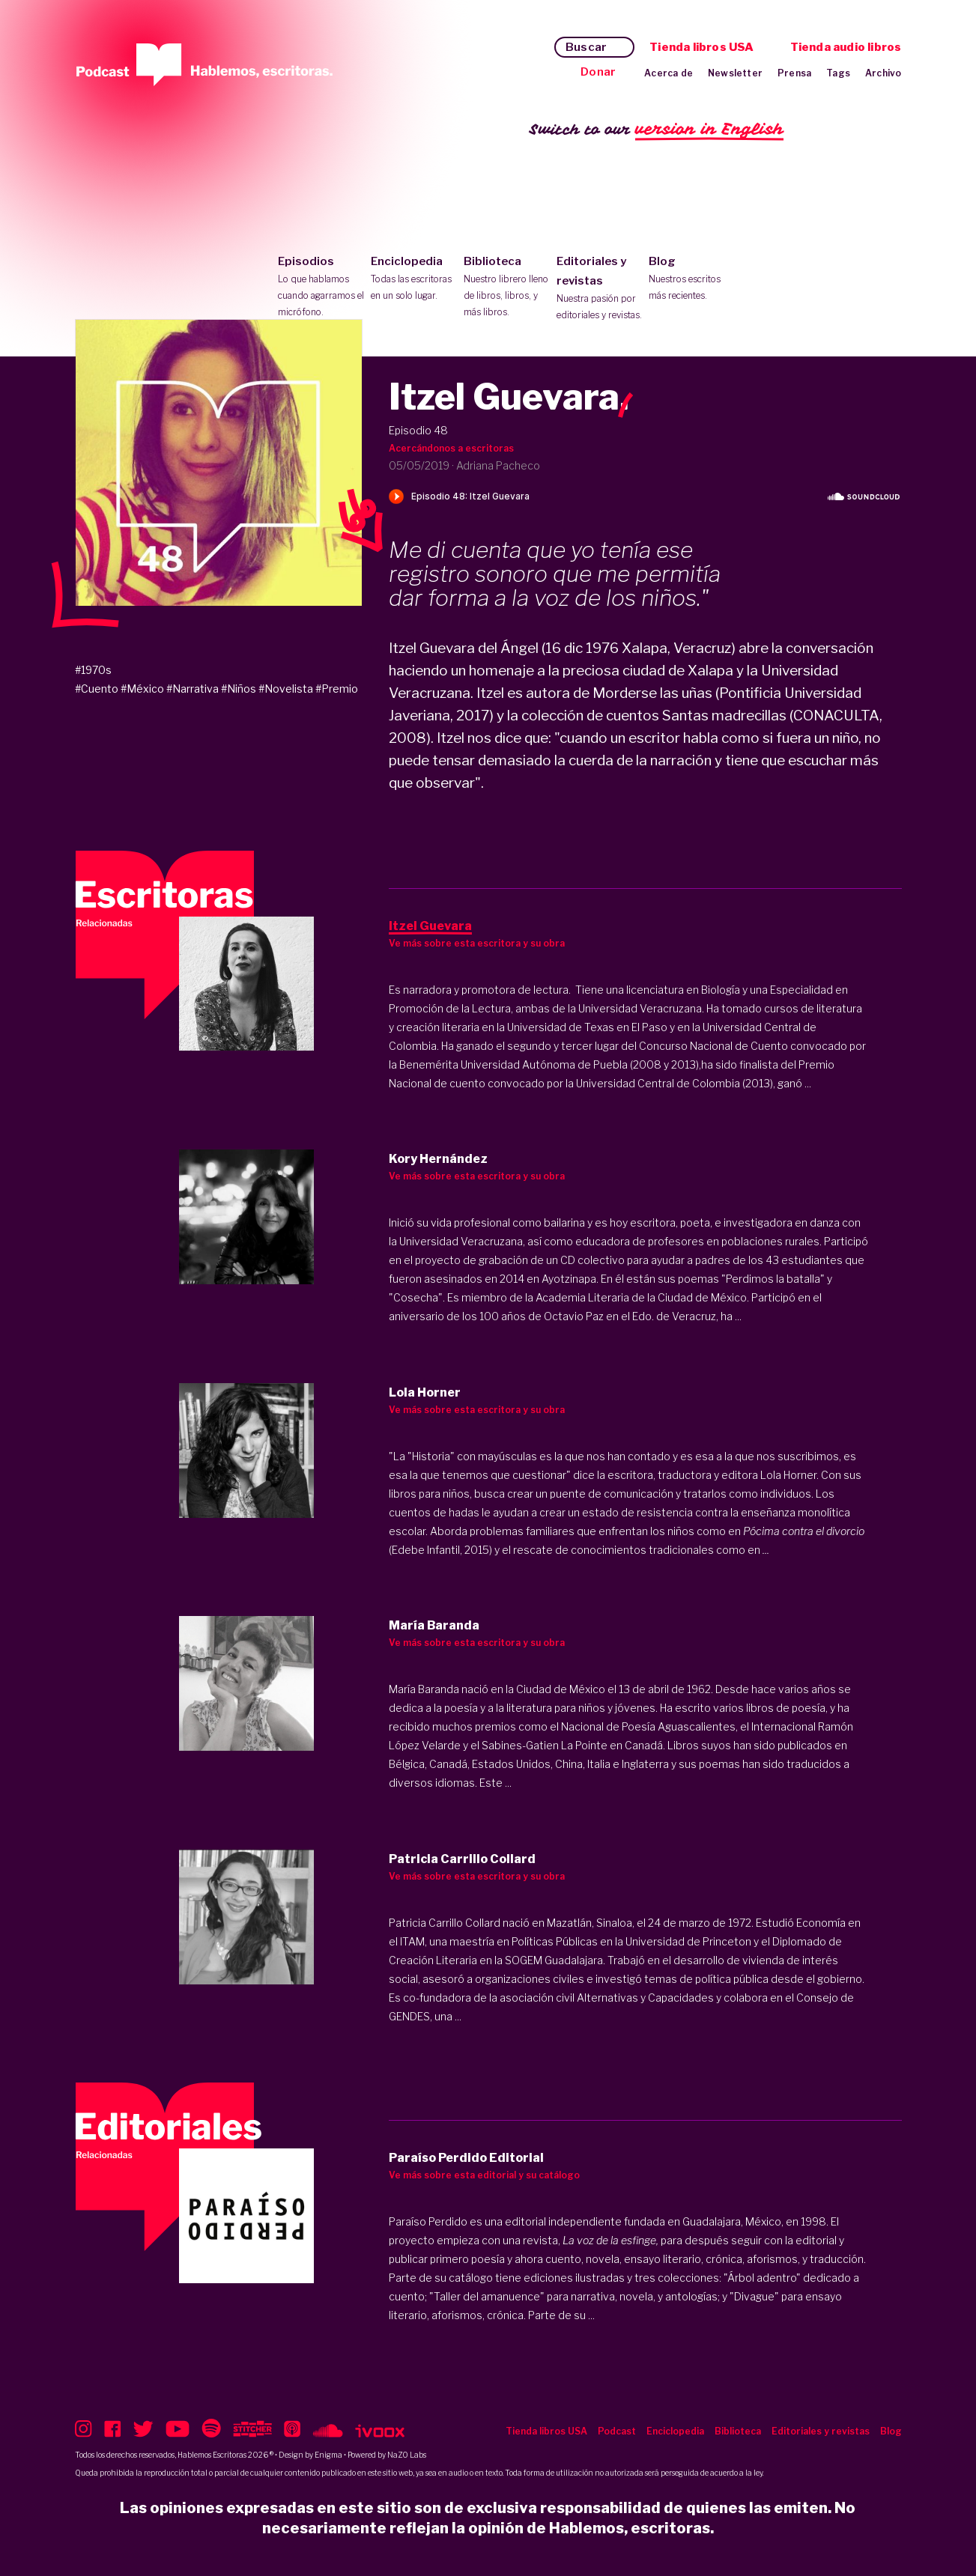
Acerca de (668, 73)
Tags (838, 73)
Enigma (328, 2454)
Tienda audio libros (846, 47)
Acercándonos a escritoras (451, 448)
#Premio (336, 688)
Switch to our (656, 130)
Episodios (321, 288)
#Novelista (285, 688)
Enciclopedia (414, 279)
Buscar (586, 47)
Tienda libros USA (701, 47)
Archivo (883, 73)
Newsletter (735, 73)
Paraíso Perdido (428, 2221)
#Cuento (96, 688)
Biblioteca (507, 288)
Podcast (617, 2431)
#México (142, 688)
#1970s (93, 669)
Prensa (794, 73)
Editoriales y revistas (600, 289)
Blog (692, 279)
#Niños (238, 688)
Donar (598, 72)
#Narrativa (192, 688)
